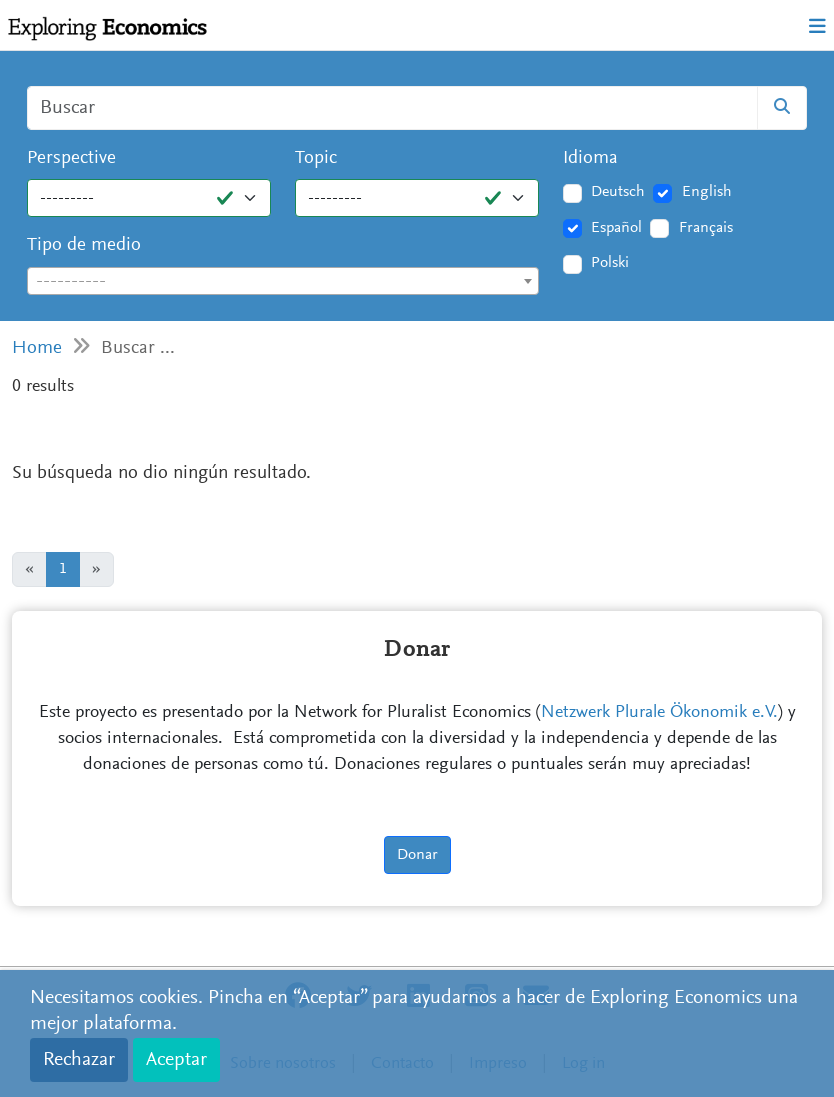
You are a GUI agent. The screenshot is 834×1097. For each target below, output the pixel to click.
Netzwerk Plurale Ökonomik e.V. (659, 713)
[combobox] (283, 281)
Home (37, 348)
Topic (316, 158)
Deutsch (618, 192)
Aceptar (176, 1060)
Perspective (71, 158)
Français (706, 228)
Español (616, 228)
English (707, 192)
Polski (610, 263)
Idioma (590, 158)
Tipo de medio (84, 245)
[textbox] (283, 282)
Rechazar (79, 1060)
